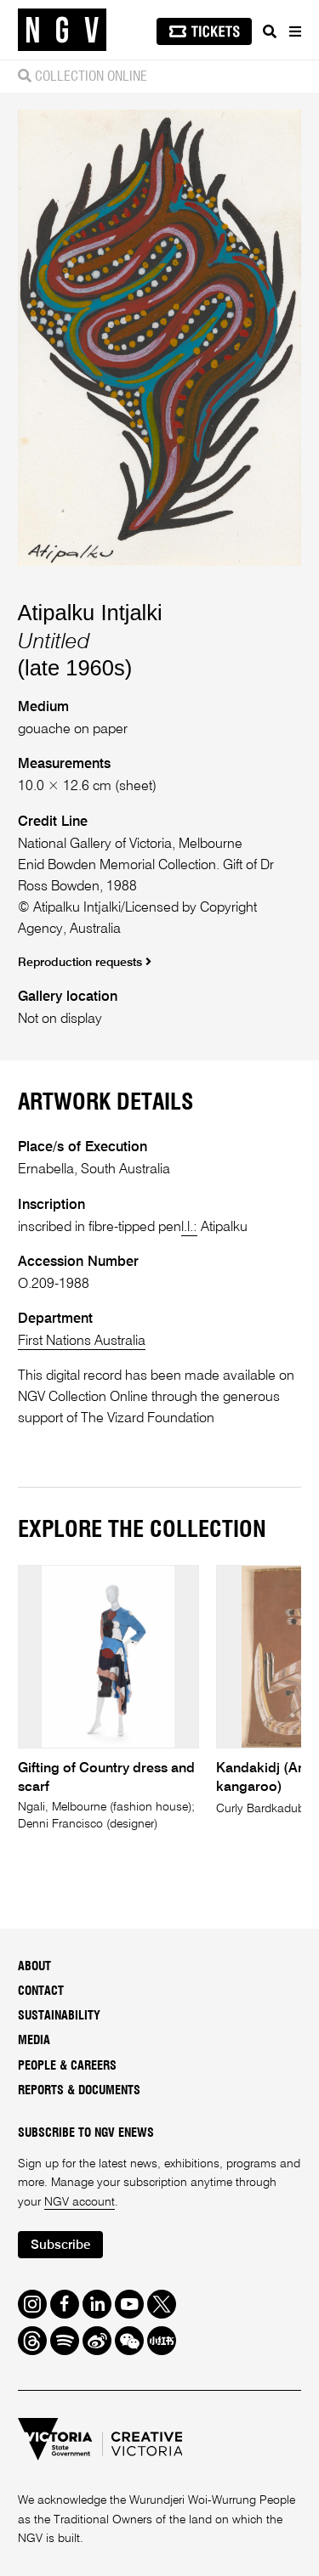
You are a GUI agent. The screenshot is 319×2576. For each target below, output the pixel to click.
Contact (41, 1991)
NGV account (79, 2202)
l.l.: (189, 1227)
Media (34, 2041)
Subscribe (60, 2245)
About (34, 1967)
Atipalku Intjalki (90, 612)
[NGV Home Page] (62, 30)
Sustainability (59, 2016)
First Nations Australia (81, 1341)
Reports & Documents (79, 2091)
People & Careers (67, 2066)
